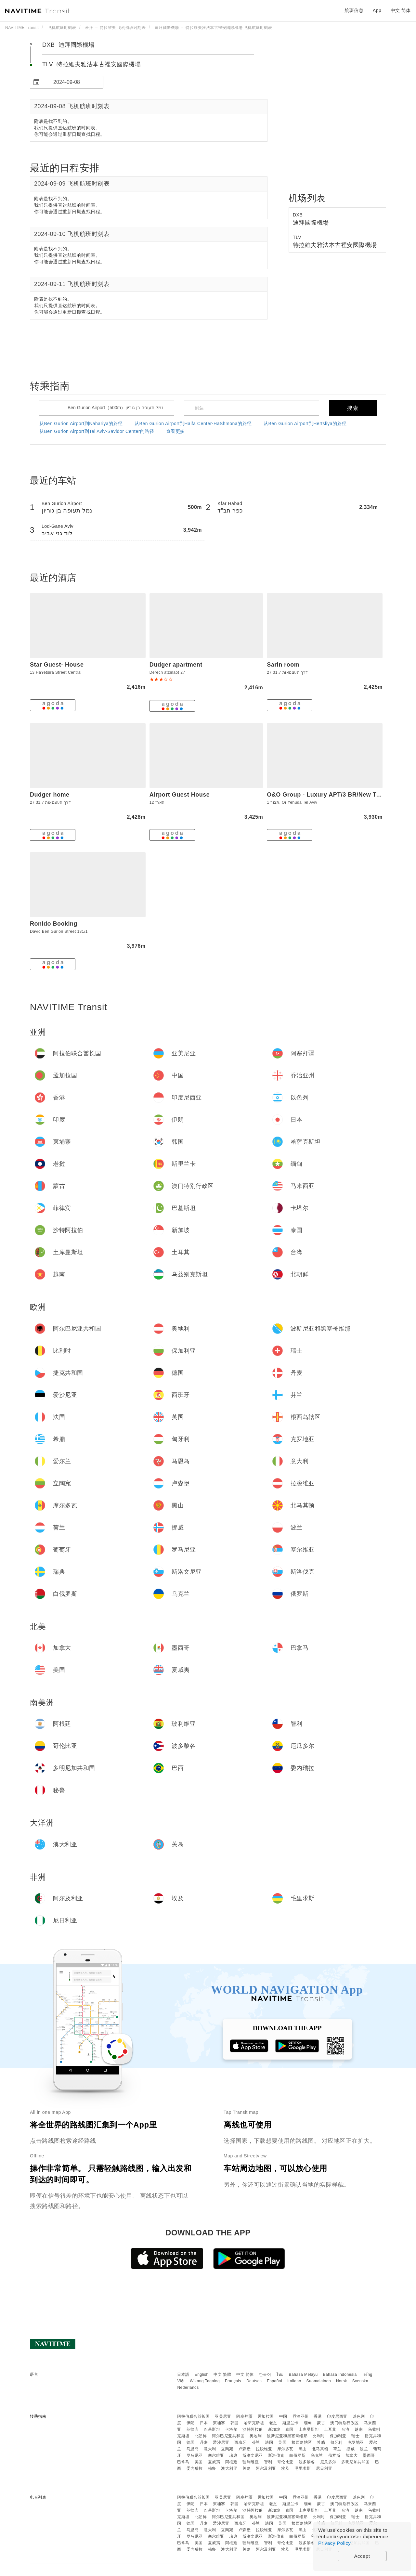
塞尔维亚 (216, 2455)
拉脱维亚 (264, 2449)
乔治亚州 (300, 2416)
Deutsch (254, 2381)
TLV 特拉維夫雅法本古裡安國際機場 (91, 64)
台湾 (345, 2429)
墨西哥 (369, 2455)
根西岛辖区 (302, 2442)
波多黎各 (307, 2462)
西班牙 (240, 2442)
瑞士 (355, 2436)
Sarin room (283, 664)
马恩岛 (193, 2449)
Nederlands (188, 2387)
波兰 (364, 2449)
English (202, 2374)
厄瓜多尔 (328, 2462)
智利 (268, 2462)
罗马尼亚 (195, 2455)
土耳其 (330, 2429)
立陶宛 (227, 2449)
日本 (204, 2423)
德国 (191, 2442)
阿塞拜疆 (244, 2416)
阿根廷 (231, 2462)
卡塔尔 (231, 2429)
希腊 (321, 2442)
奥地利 (256, 2436)
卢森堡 (245, 2449)
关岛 (246, 2468)
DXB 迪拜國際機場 (68, 45)
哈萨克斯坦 (254, 2423)
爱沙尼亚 (221, 2442)
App (377, 10)
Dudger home (50, 794)
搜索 (353, 408)
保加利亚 (338, 2436)
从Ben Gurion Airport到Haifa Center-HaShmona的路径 (193, 423)
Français (233, 2381)
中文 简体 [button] (401, 10)
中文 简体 (245, 2374)
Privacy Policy (334, 2543)
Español (274, 2381)
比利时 (319, 2436)
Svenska (360, 2381)
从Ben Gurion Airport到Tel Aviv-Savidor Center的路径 (96, 431)
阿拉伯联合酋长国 (193, 2416)
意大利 (210, 2449)
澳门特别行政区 (344, 2423)
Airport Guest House (180, 794)
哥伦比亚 (285, 2462)
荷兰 (337, 2449)
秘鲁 (212, 2468)
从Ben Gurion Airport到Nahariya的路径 (81, 423)
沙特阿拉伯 (252, 2429)
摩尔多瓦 (285, 2449)
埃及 (285, 2468)
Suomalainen (318, 2381)
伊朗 (191, 2423)
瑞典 (233, 2455)
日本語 (183, 2374)
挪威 (350, 2449)
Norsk (341, 2381)
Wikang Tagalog (205, 2381)
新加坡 (274, 2429)
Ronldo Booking (53, 923)
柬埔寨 (219, 2423)
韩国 (234, 2423)
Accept (362, 2556)
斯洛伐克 (276, 2455)
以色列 (359, 2416)
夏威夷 (214, 2462)
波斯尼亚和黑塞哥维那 (287, 2436)
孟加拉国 (266, 2416)
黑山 (303, 2449)
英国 (282, 2442)
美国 (199, 2462)
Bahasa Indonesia (340, 2374)
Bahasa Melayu (303, 2374)
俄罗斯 (334, 2455)
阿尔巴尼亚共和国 (228, 2436)
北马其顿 (320, 2449)
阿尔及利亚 (266, 2468)
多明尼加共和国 (355, 2462)
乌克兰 (317, 2455)
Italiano (294, 2381)
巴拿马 (183, 2462)
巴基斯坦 (212, 2429)
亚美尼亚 (223, 2416)
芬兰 (256, 2442)
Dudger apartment (176, 664)
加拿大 (351, 2455)
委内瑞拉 (195, 2468)
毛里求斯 (302, 2468)
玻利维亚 (250, 2462)
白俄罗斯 (297, 2455)
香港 (318, 2416)
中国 (283, 2416)
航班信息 (353, 10)
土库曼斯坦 (309, 2429)
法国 (269, 2442)
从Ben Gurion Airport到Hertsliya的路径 (305, 423)
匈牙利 (336, 2442)
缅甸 (308, 2423)
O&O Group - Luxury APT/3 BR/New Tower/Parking (341, 794)
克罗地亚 (356, 2442)
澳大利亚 (229, 2468)
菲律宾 (193, 2429)
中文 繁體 (222, 2374)
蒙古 (321, 2423)
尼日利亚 (324, 2468)
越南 (359, 2429)
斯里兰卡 (290, 2423)
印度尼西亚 (337, 2416)
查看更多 (175, 431)
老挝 (273, 2423)
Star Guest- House (57, 664)
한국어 (265, 2374)
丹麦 (204, 2442)
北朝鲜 (201, 2436)
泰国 (289, 2429)
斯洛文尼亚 (252, 2455)
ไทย (280, 2374)
